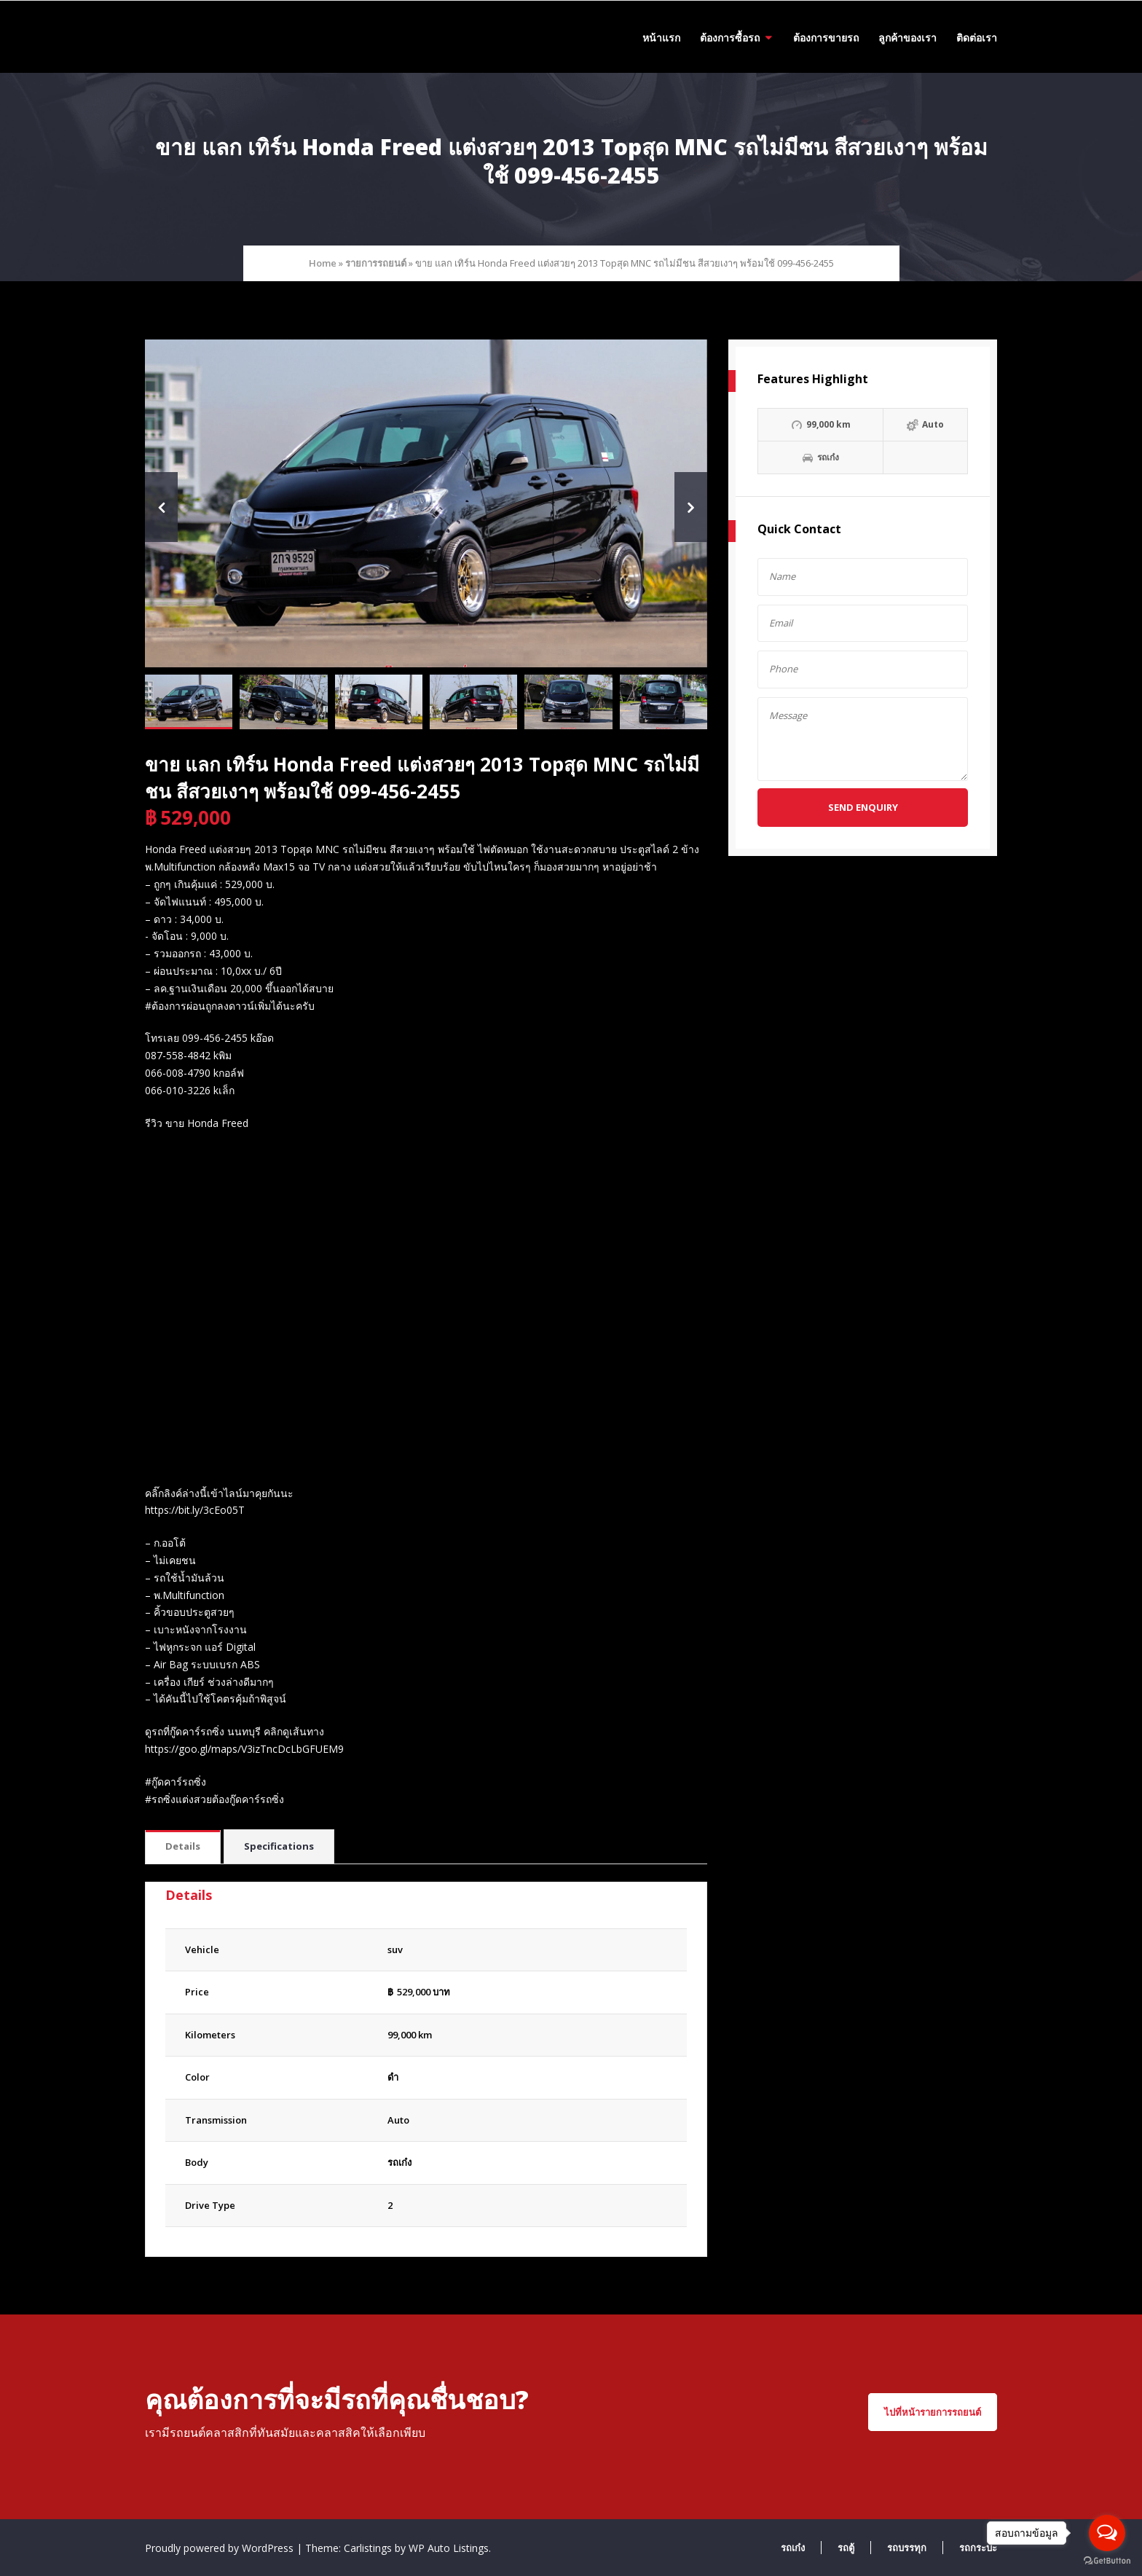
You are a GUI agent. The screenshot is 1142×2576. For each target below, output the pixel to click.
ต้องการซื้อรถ (730, 37)
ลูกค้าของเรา (907, 37)
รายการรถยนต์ (375, 263)
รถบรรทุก (906, 2547)
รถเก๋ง (399, 2162)
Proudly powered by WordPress (220, 2548)
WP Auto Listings (449, 2548)
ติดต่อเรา (976, 37)
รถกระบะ (978, 2547)
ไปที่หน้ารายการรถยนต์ (932, 2412)
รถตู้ (846, 2547)
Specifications (279, 1846)
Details (182, 1846)
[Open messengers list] (1107, 2533)
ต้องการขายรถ (826, 37)
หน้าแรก (661, 37)
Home (322, 263)
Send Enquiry (863, 807)
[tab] (183, 1847)
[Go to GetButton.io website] (1107, 2561)
